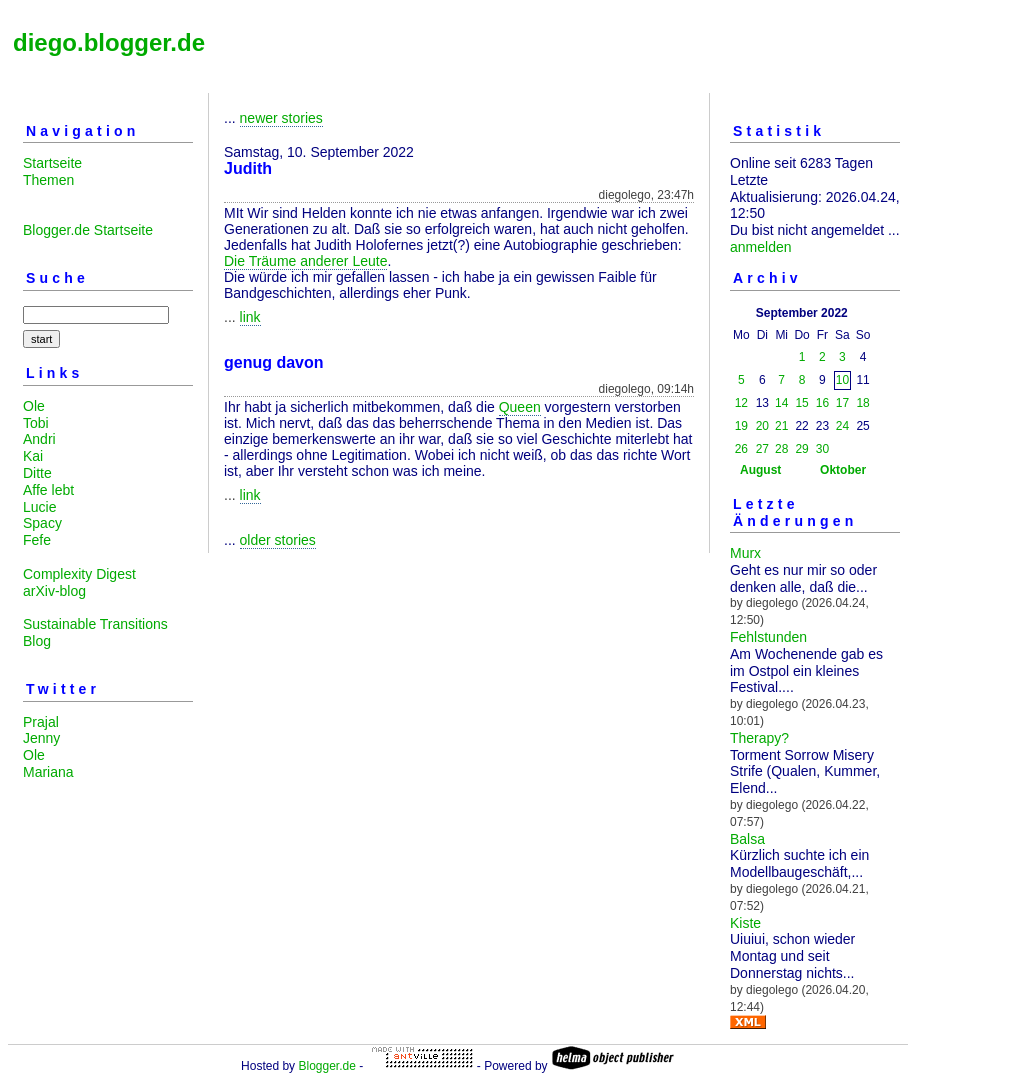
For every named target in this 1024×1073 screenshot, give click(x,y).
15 (801, 403)
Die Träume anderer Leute (305, 261)
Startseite (52, 163)
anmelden (761, 247)
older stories (278, 540)
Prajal (41, 722)
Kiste (745, 923)
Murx (745, 553)
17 (842, 403)
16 (822, 403)
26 (741, 449)
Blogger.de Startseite (88, 230)
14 (781, 403)
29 (801, 449)
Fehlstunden (768, 637)
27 (762, 449)
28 (781, 449)
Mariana (48, 772)
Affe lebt (48, 490)
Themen (48, 180)
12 (741, 403)
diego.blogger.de (109, 42)
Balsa (747, 839)
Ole (34, 406)
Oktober (843, 470)
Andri (39, 439)
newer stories (281, 118)
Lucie (39, 507)
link (250, 317)
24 (842, 426)
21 (781, 426)
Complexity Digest (79, 574)
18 (862, 403)
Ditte (37, 473)
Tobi (36, 423)
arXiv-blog (54, 591)
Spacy (42, 523)
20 (762, 426)
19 (741, 426)
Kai (33, 456)
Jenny (41, 738)
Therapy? (759, 738)
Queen (520, 407)
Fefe (37, 540)
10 (842, 380)
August (760, 470)
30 (822, 449)
